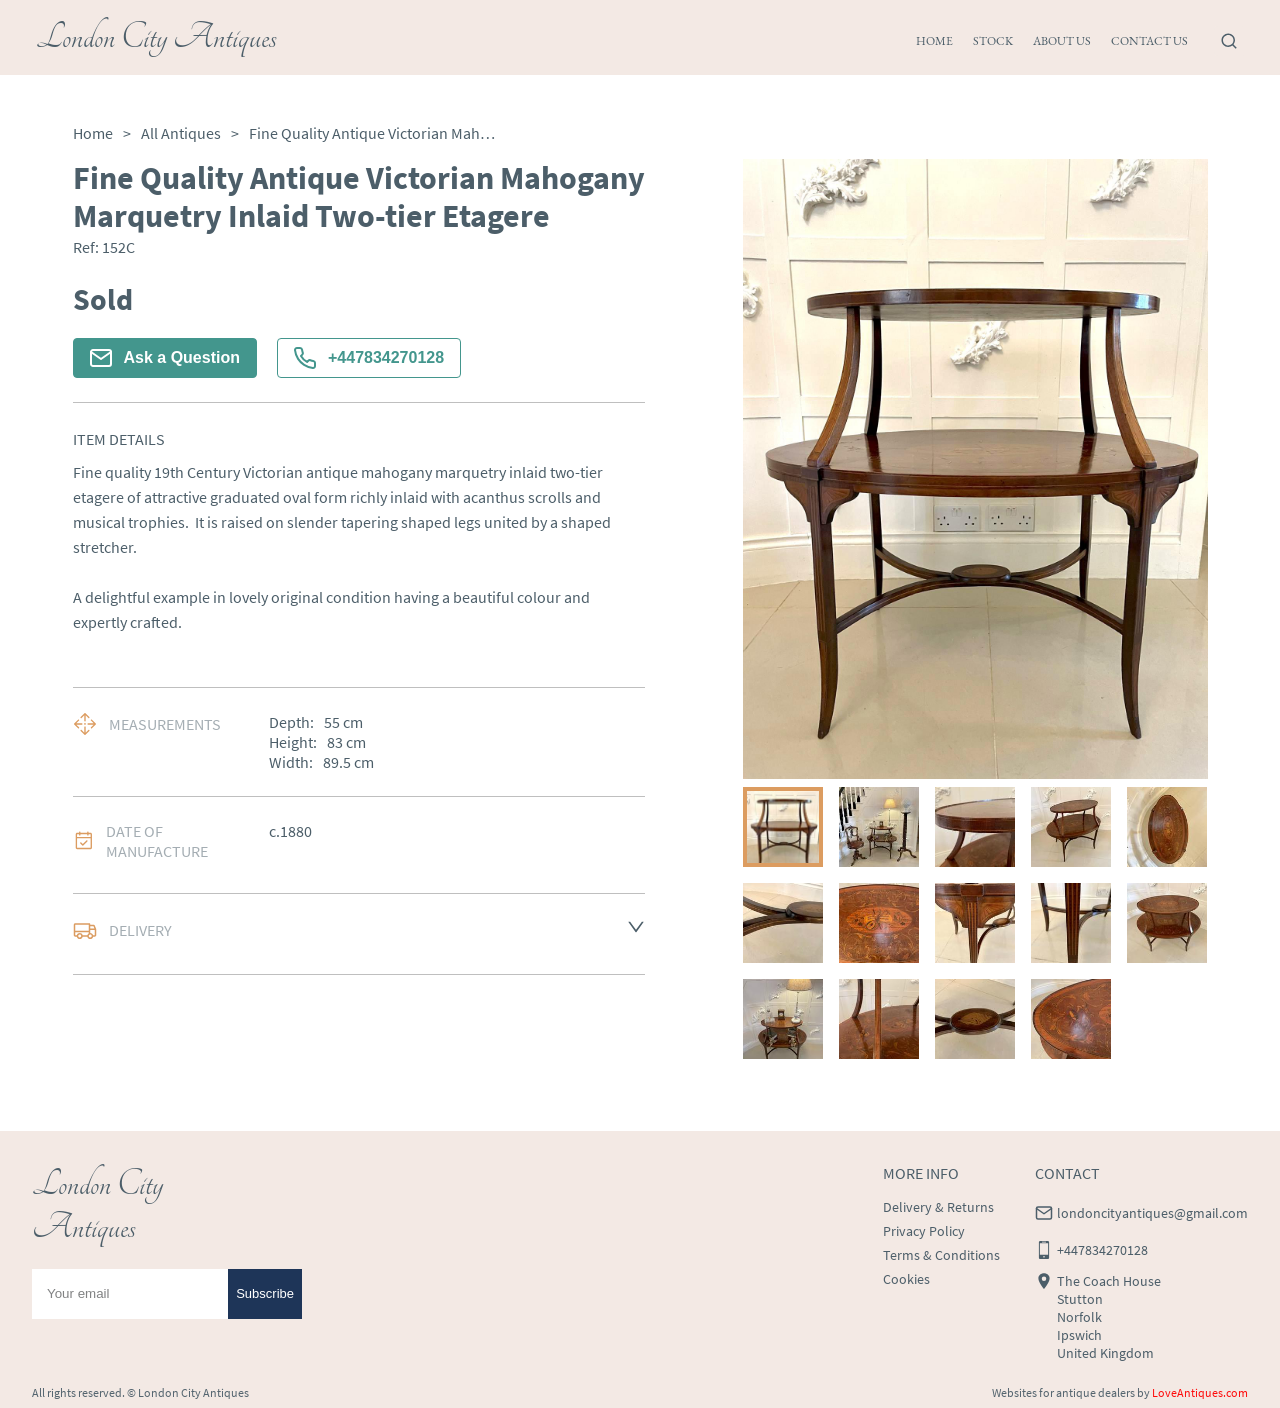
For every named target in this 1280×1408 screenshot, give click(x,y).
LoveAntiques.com (1200, 1392)
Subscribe (265, 1293)
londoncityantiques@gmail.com (1152, 1213)
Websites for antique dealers (1063, 1392)
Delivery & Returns (938, 1207)
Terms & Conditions (941, 1255)
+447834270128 (369, 358)
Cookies (906, 1279)
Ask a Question (165, 358)
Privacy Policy (924, 1231)
